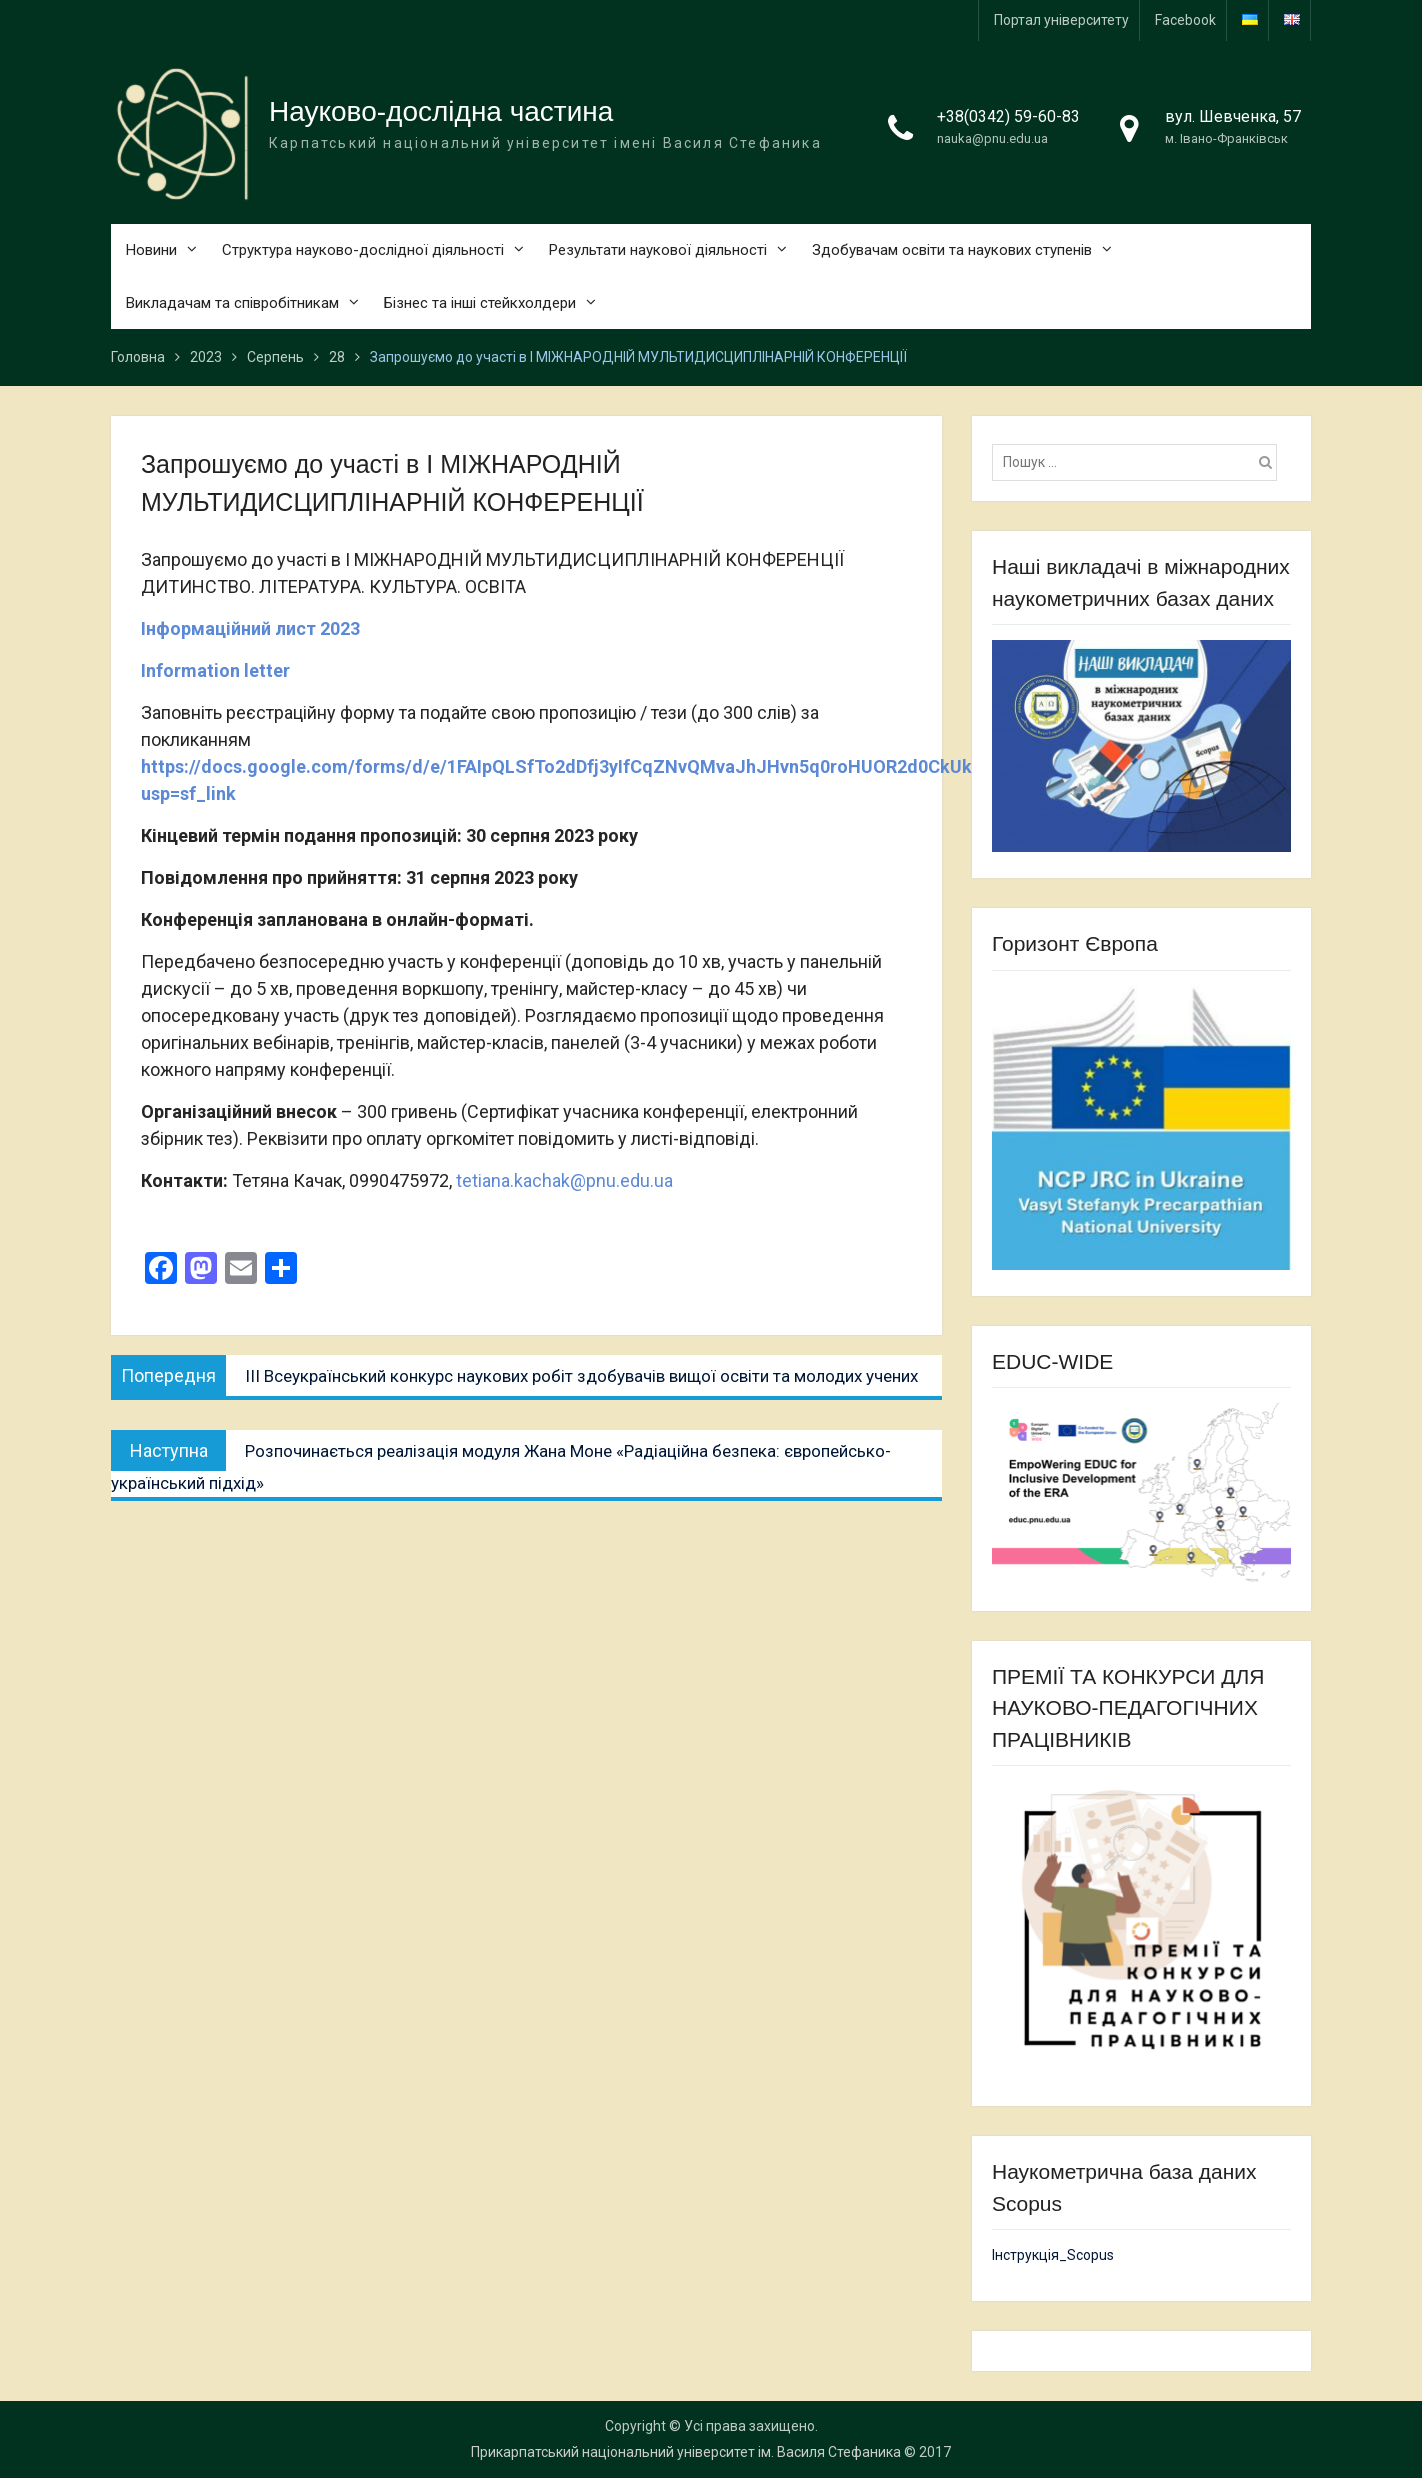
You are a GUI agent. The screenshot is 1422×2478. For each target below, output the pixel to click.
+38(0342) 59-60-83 (1008, 116)
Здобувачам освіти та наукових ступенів (952, 250)
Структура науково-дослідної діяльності (363, 250)
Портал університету (1061, 20)
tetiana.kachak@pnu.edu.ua (564, 1180)
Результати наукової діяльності (658, 250)
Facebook (1185, 20)
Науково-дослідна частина (441, 111)
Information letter (215, 670)
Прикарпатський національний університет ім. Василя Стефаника (686, 2452)
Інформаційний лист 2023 (250, 628)
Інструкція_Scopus (1053, 2255)
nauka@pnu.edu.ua (992, 138)
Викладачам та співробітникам (232, 303)
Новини (151, 250)
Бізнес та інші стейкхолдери (480, 303)
